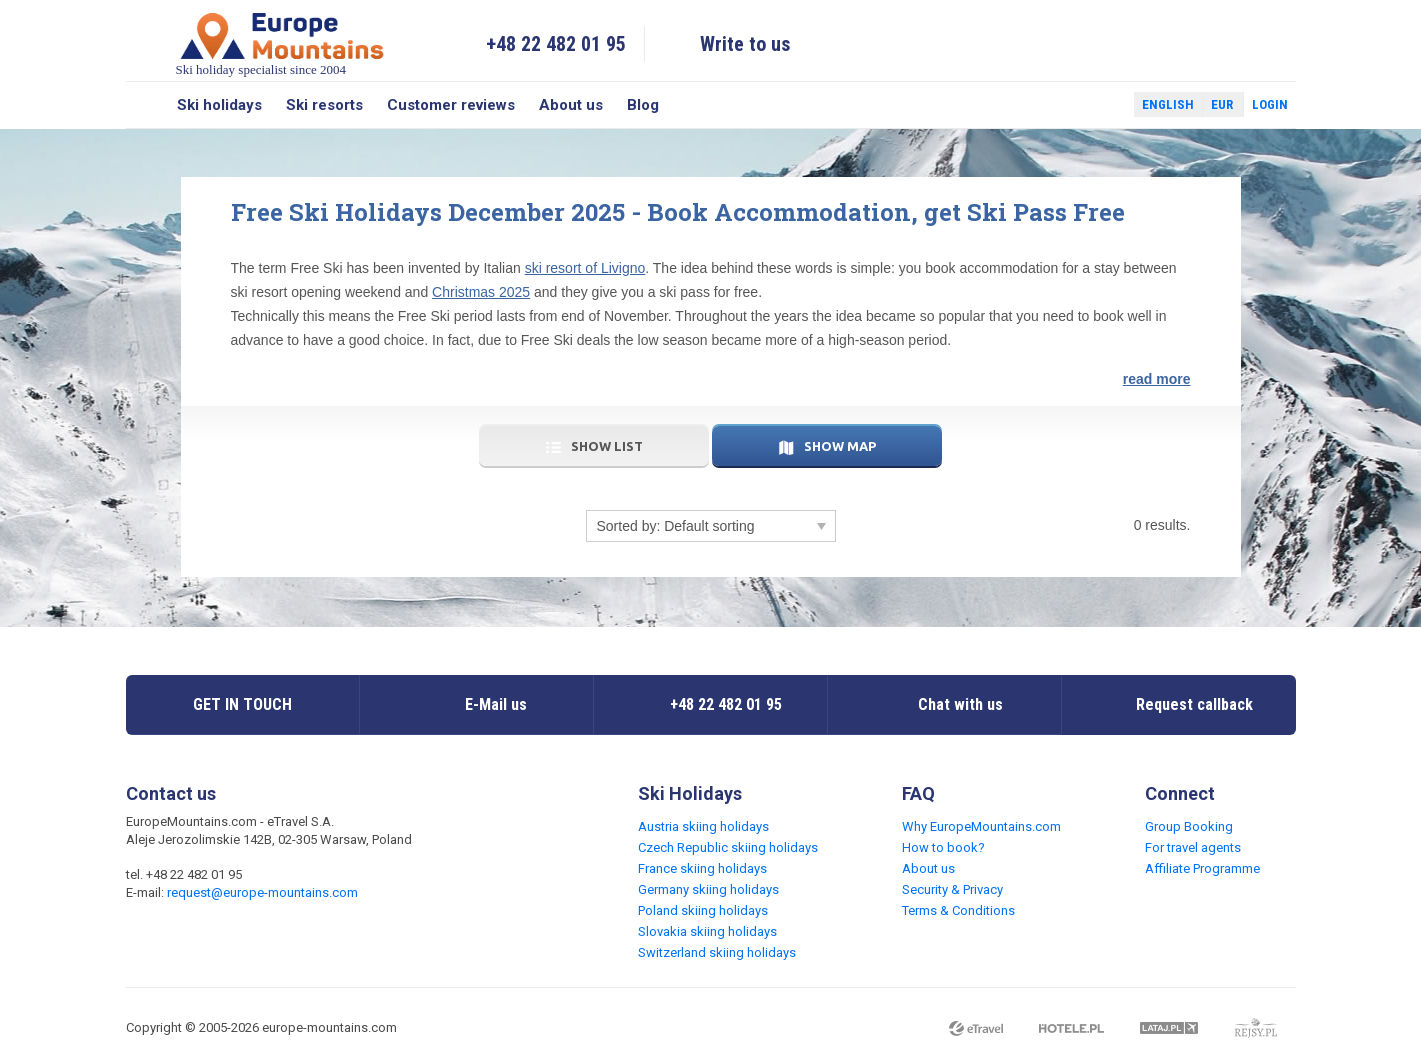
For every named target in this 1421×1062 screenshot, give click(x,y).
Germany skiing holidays (708, 889)
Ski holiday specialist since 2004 (282, 43)
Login (1270, 104)
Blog (643, 105)
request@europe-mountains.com (262, 892)
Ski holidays (219, 105)
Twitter (1100, 105)
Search (145, 105)
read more (1157, 379)
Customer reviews (451, 105)
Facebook (1071, 105)
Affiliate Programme (1202, 868)
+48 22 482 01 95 (556, 44)
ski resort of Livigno (585, 268)
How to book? (943, 847)
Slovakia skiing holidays (707, 931)
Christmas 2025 (481, 292)
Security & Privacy (952, 889)
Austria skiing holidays (703, 826)
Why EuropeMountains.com (981, 826)
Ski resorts (324, 105)
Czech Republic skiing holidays (728, 847)
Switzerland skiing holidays (717, 952)
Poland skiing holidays (703, 910)
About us (571, 105)
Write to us (745, 44)
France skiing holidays (702, 868)
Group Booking (1189, 826)
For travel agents (1193, 847)
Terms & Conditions (958, 910)
